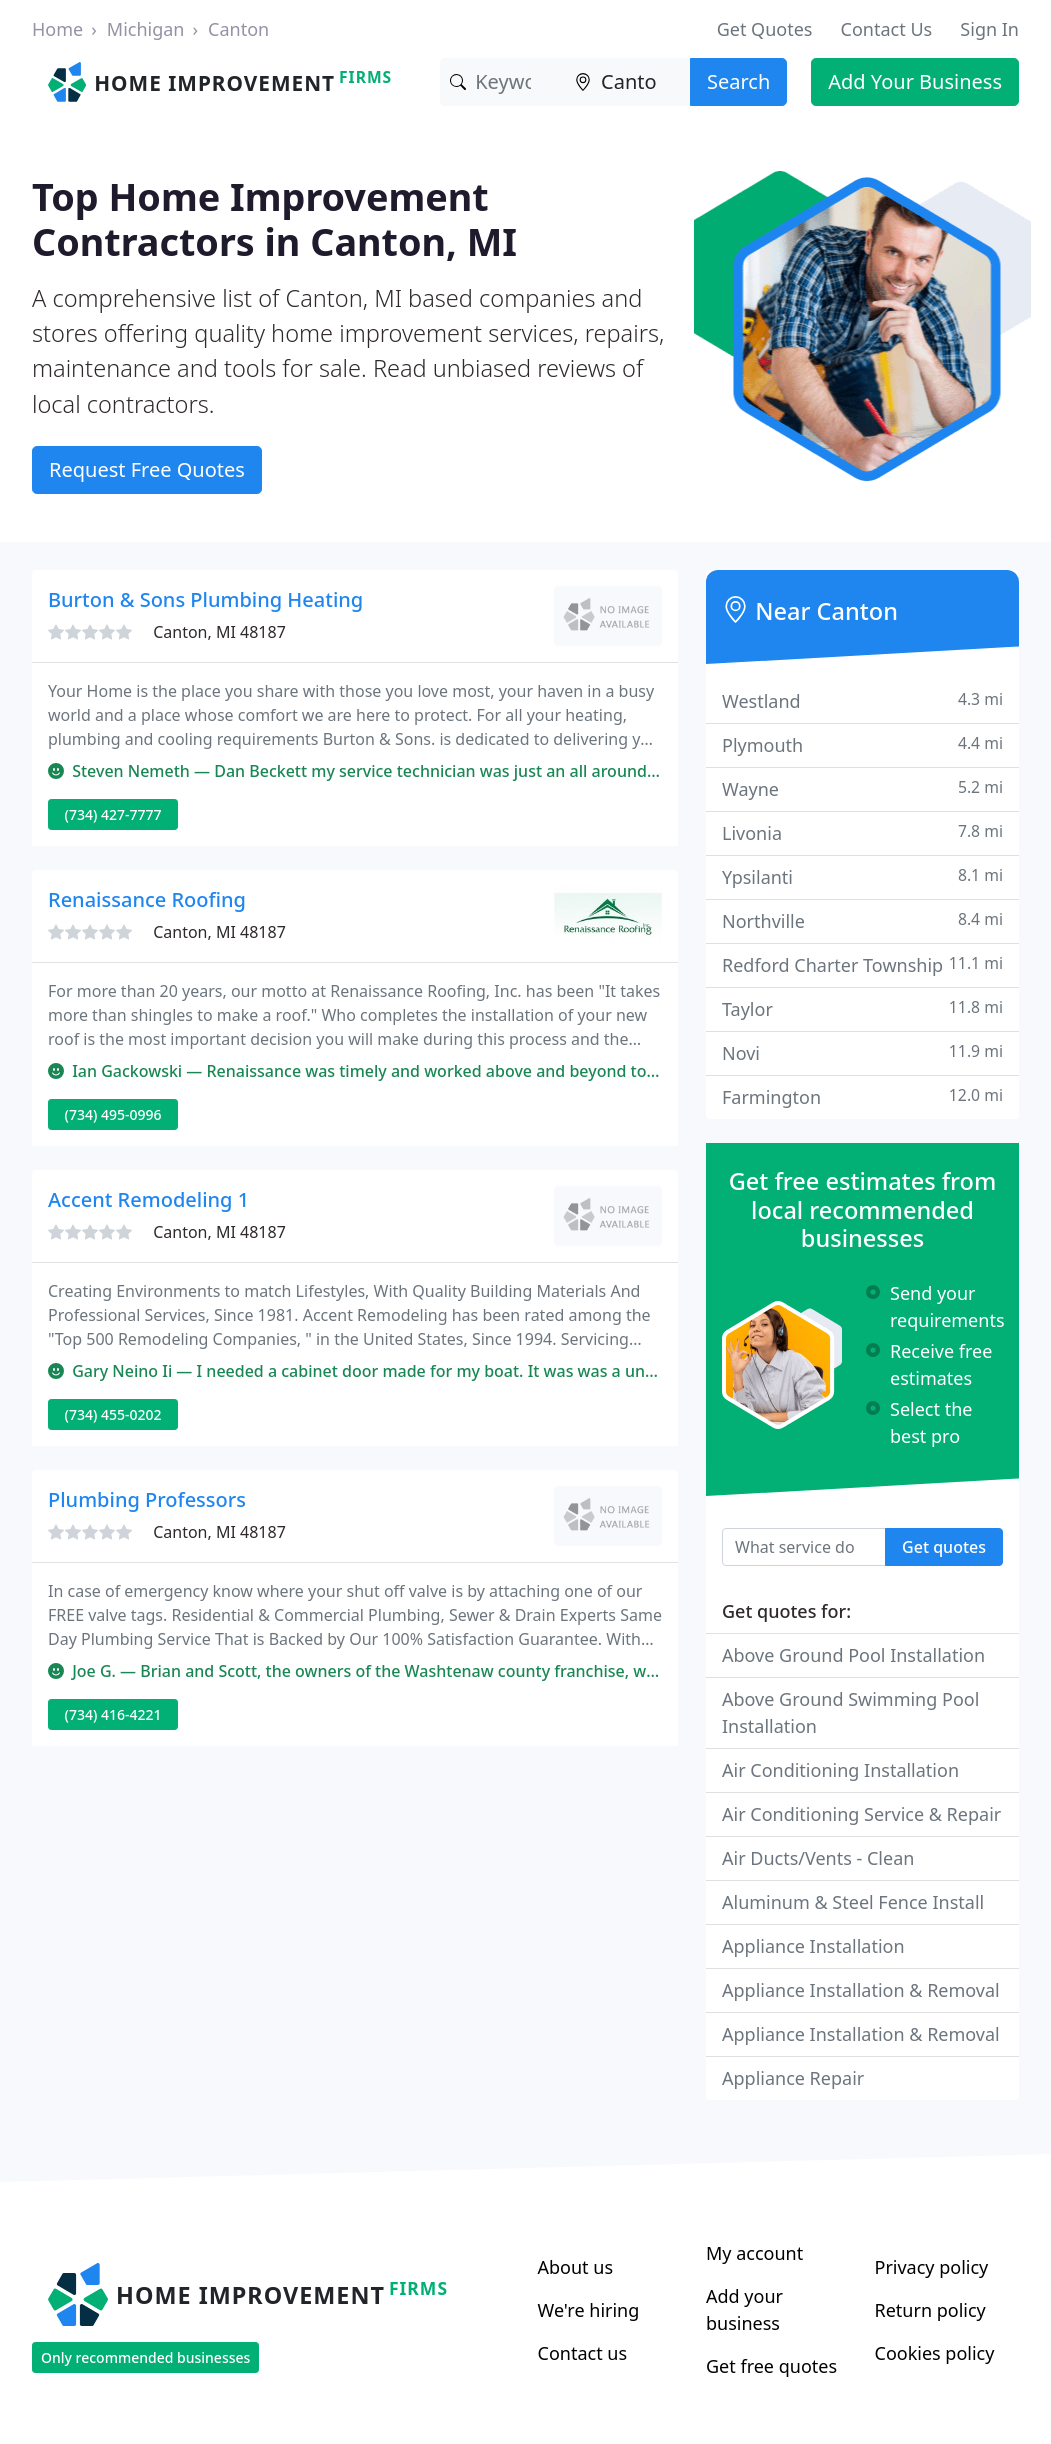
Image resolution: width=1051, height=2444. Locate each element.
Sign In (989, 29)
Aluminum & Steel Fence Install (853, 1902)
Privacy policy (932, 2267)
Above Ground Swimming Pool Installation (850, 1712)
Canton (238, 29)
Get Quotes (765, 29)
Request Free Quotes (147, 469)
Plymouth (862, 744)
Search (738, 81)
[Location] (627, 82)
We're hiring (589, 2310)
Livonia (862, 832)
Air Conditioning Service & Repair (861, 1814)
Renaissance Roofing (147, 899)
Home (57, 29)
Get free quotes (771, 2366)
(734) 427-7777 (113, 814)
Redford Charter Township (862, 964)
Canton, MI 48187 (219, 632)
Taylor (862, 1008)
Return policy (930, 2310)
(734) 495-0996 (113, 1114)
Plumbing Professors (147, 1499)
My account (754, 2253)
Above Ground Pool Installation (853, 1655)
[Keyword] (502, 82)
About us (576, 2267)
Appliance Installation (813, 1946)
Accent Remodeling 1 (148, 1199)
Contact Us (887, 29)
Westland (862, 700)
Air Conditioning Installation (840, 1770)
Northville (862, 920)
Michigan (146, 29)
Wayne (862, 788)
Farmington (862, 1096)
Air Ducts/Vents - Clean (818, 1858)
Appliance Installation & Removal (861, 1990)
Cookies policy (935, 2353)
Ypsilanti (862, 876)
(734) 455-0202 (113, 1414)
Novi (862, 1052)
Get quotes (944, 1547)
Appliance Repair (793, 2078)
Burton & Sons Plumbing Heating (205, 599)
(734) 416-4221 (113, 1714)
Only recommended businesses (145, 2357)
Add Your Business (915, 81)
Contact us (583, 2353)
